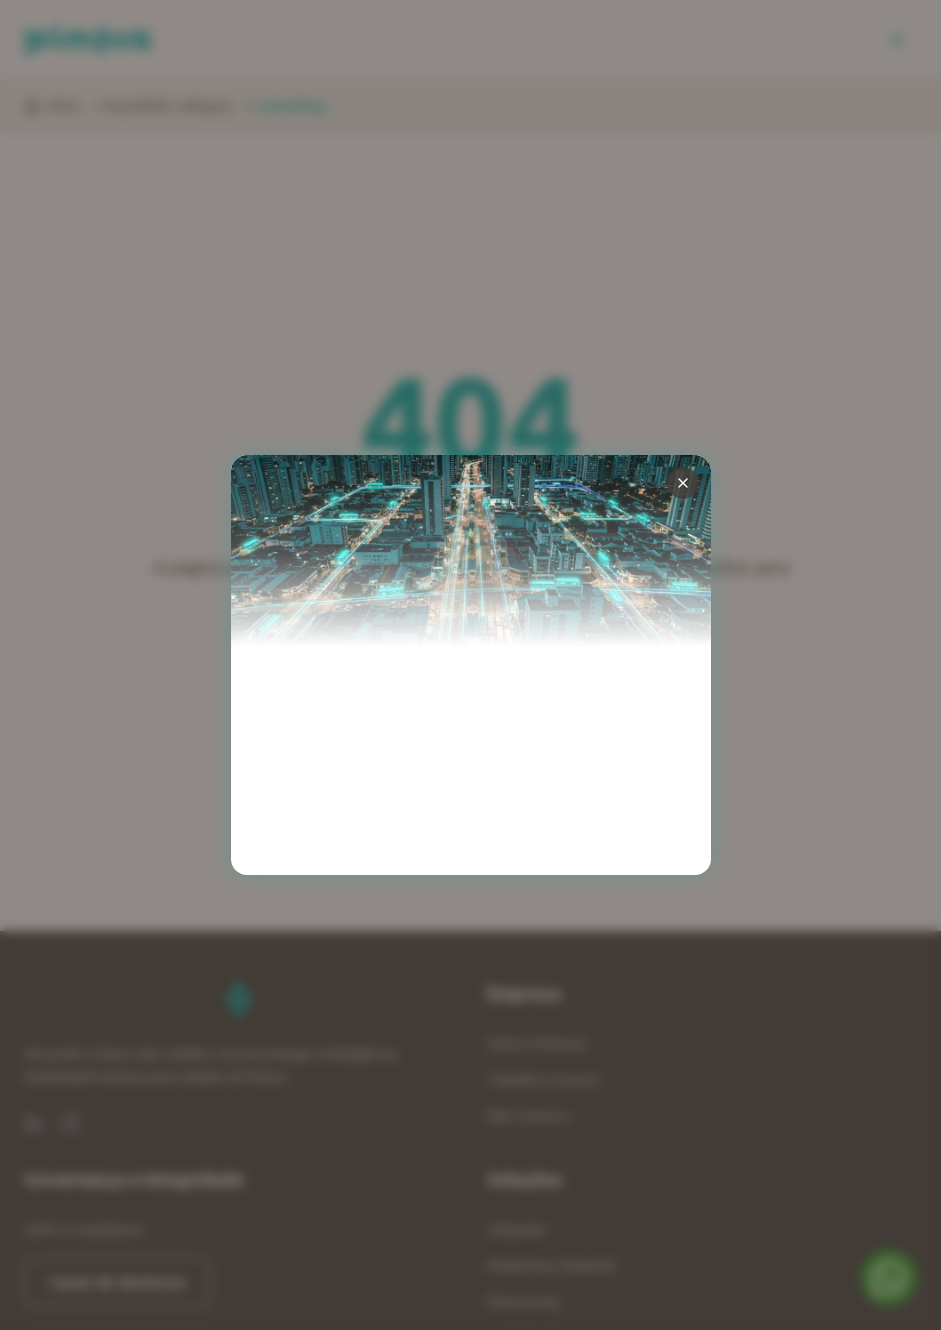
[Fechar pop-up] (683, 483)
